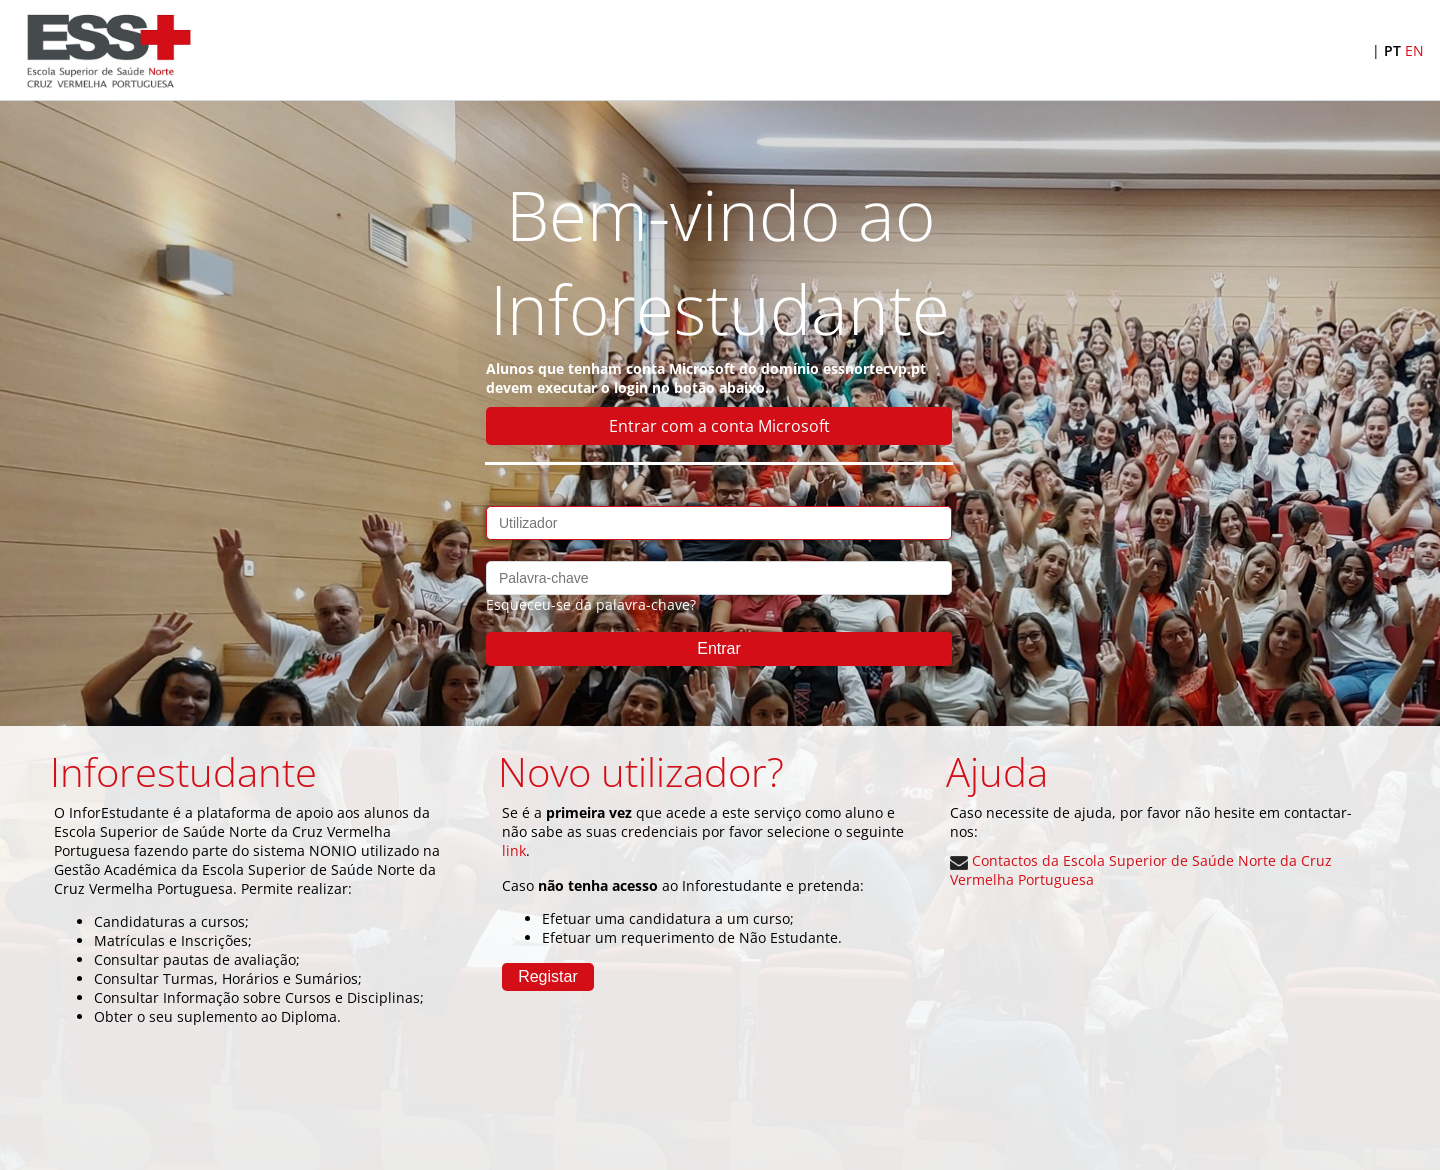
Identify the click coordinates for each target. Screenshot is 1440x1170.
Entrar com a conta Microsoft (719, 426)
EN (1414, 50)
